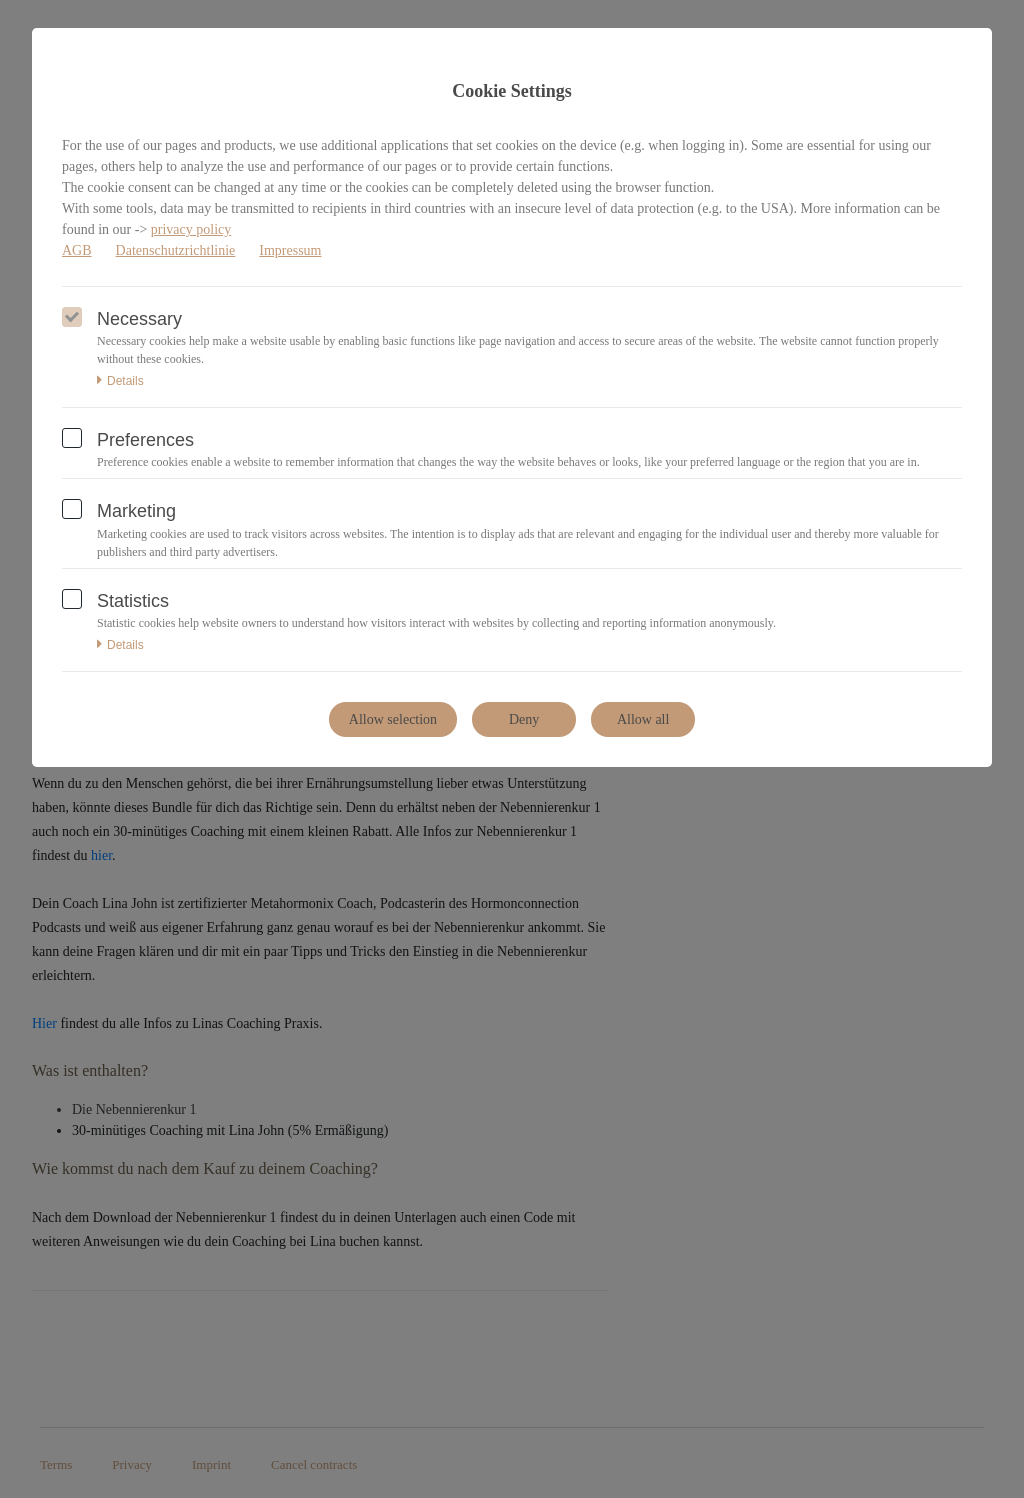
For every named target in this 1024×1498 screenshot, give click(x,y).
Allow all (643, 719)
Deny (524, 719)
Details (120, 381)
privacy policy (191, 229)
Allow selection (393, 719)
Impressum (290, 250)
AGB (77, 250)
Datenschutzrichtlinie (176, 250)
